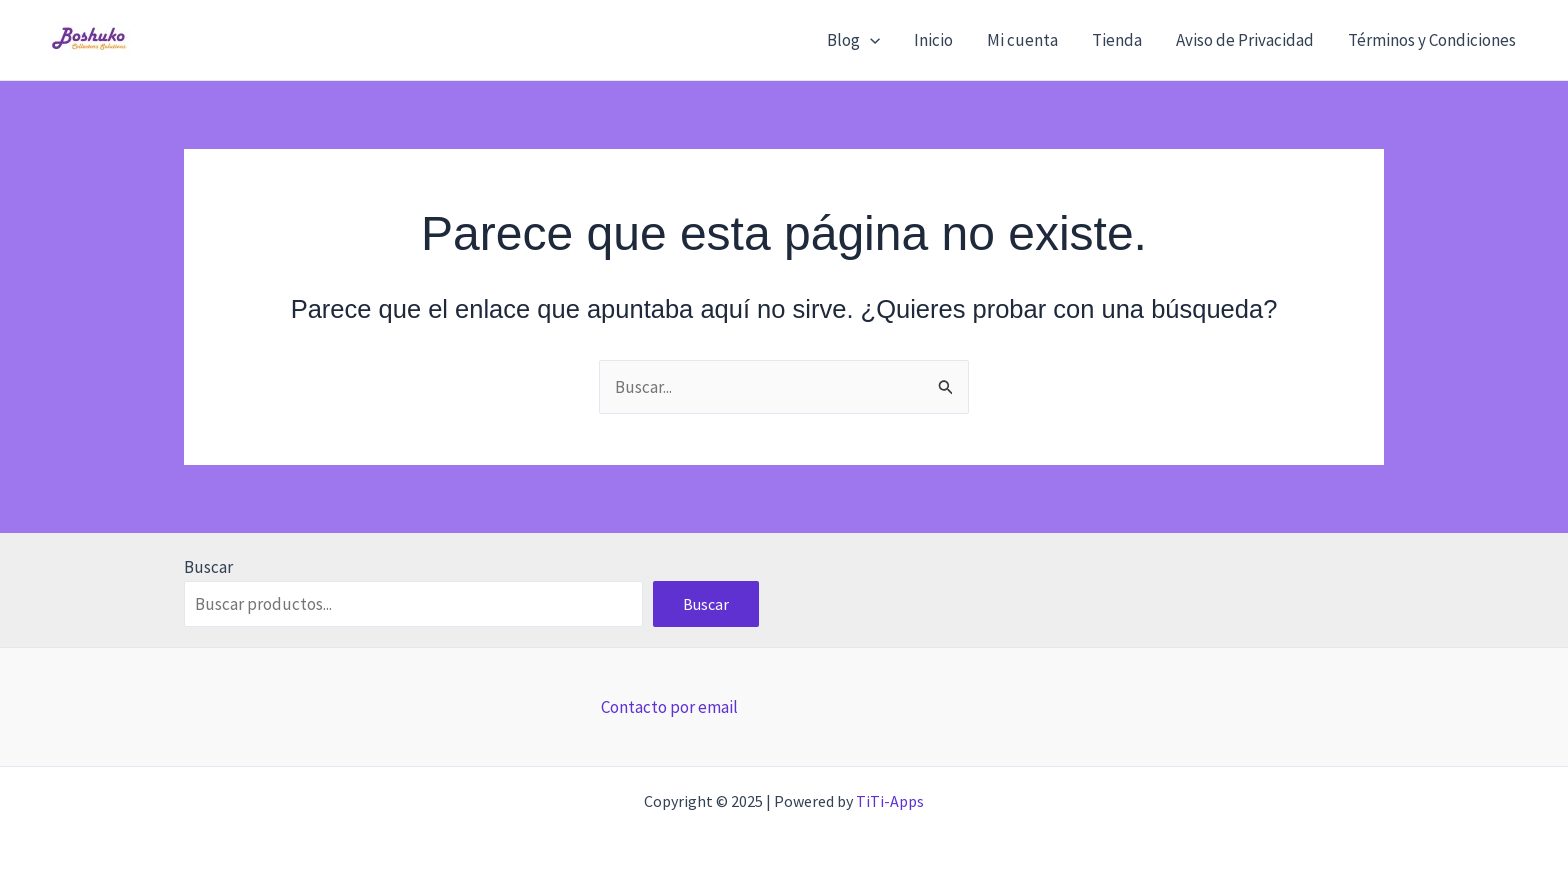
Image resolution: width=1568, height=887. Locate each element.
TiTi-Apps (890, 801)
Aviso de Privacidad (1245, 40)
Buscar (208, 567)
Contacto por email (669, 707)
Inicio (933, 40)
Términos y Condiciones (1432, 40)
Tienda (1117, 40)
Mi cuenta (1022, 40)
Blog (853, 40)
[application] (870, 40)
